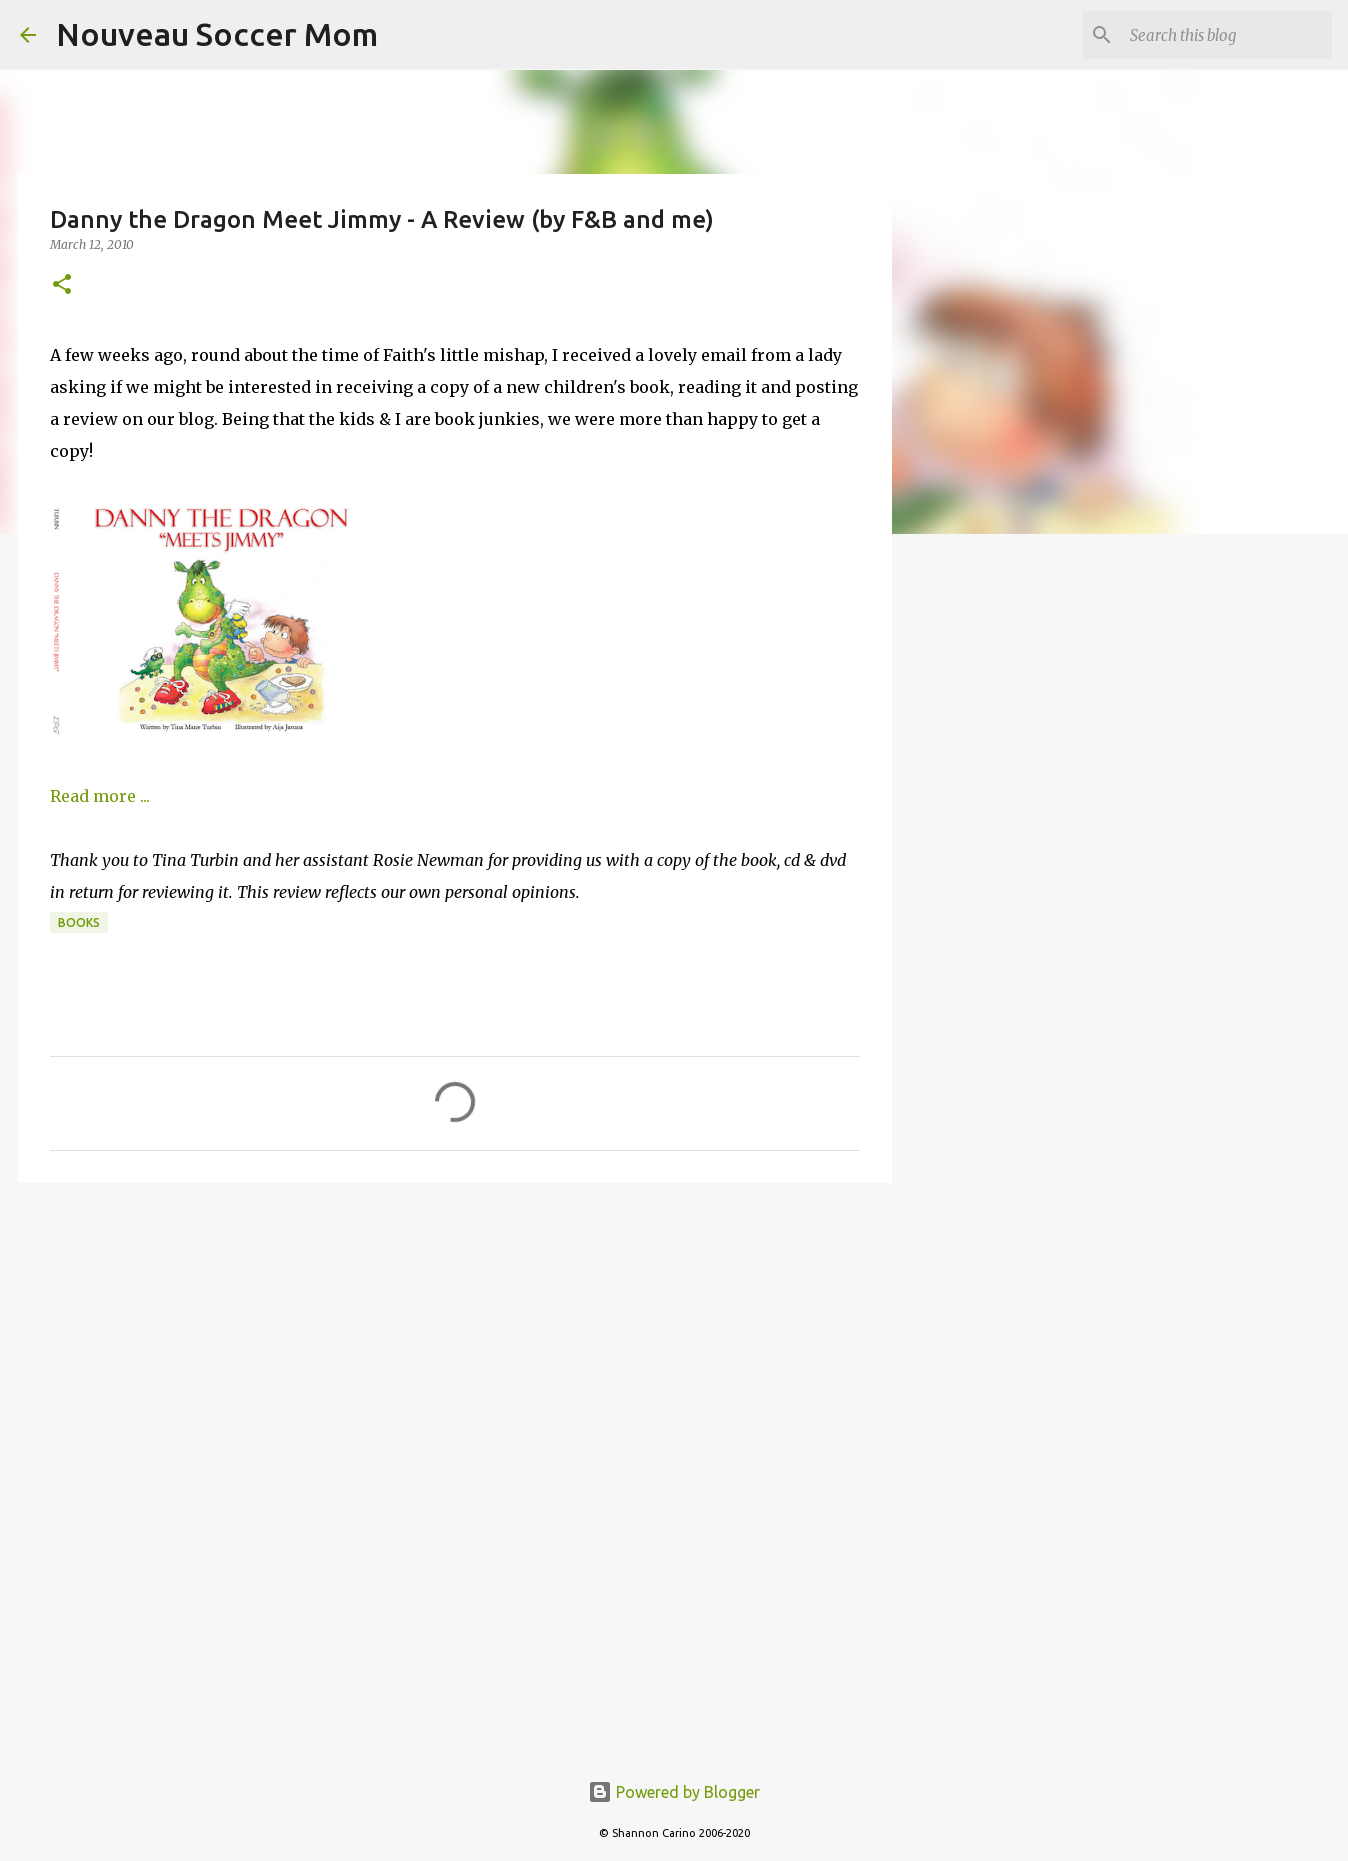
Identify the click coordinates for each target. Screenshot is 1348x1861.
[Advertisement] (455, 1353)
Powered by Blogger (674, 1792)
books (79, 922)
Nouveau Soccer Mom (217, 34)
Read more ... (100, 796)
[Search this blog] (1227, 35)
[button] (62, 285)
